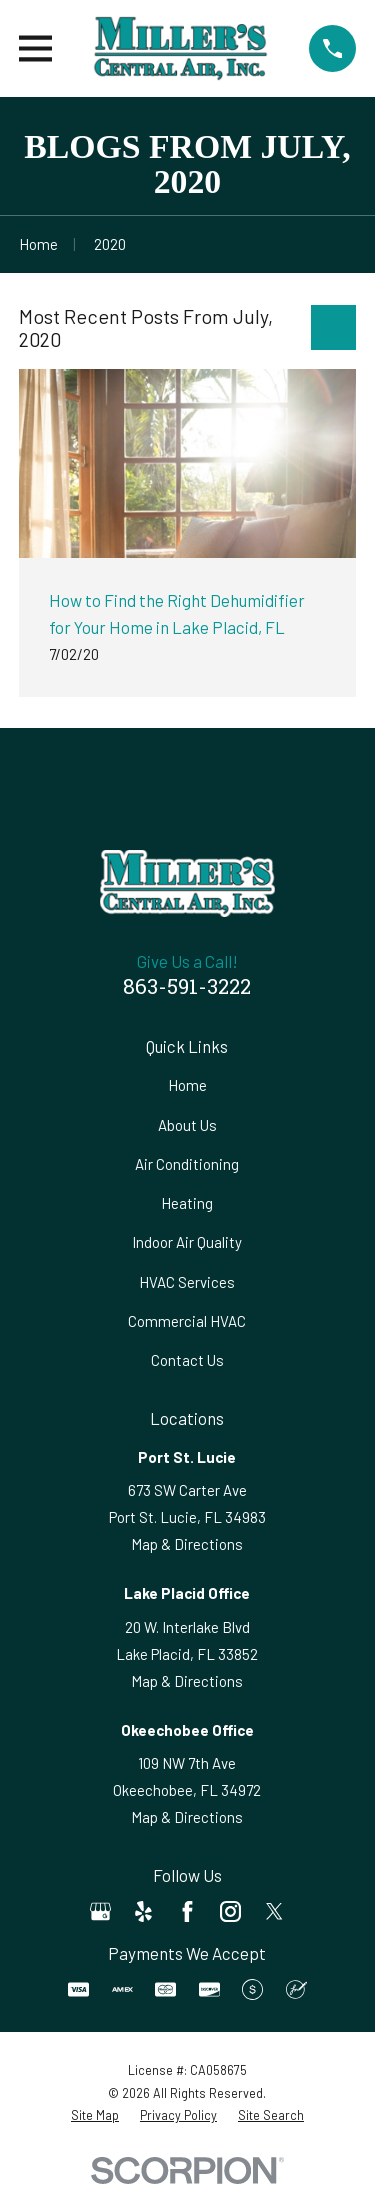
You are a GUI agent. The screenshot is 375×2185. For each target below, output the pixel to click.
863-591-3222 (187, 989)
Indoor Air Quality (187, 1242)
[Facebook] (187, 1911)
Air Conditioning (187, 1164)
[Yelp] (143, 1911)
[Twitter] (274, 1911)
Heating (187, 1203)
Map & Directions (187, 1544)
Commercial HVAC (187, 1321)
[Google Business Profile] (100, 1911)
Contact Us (187, 1360)
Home (187, 1085)
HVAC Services (187, 1282)
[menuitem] (95, 2115)
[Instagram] (230, 1911)
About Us (187, 1125)
